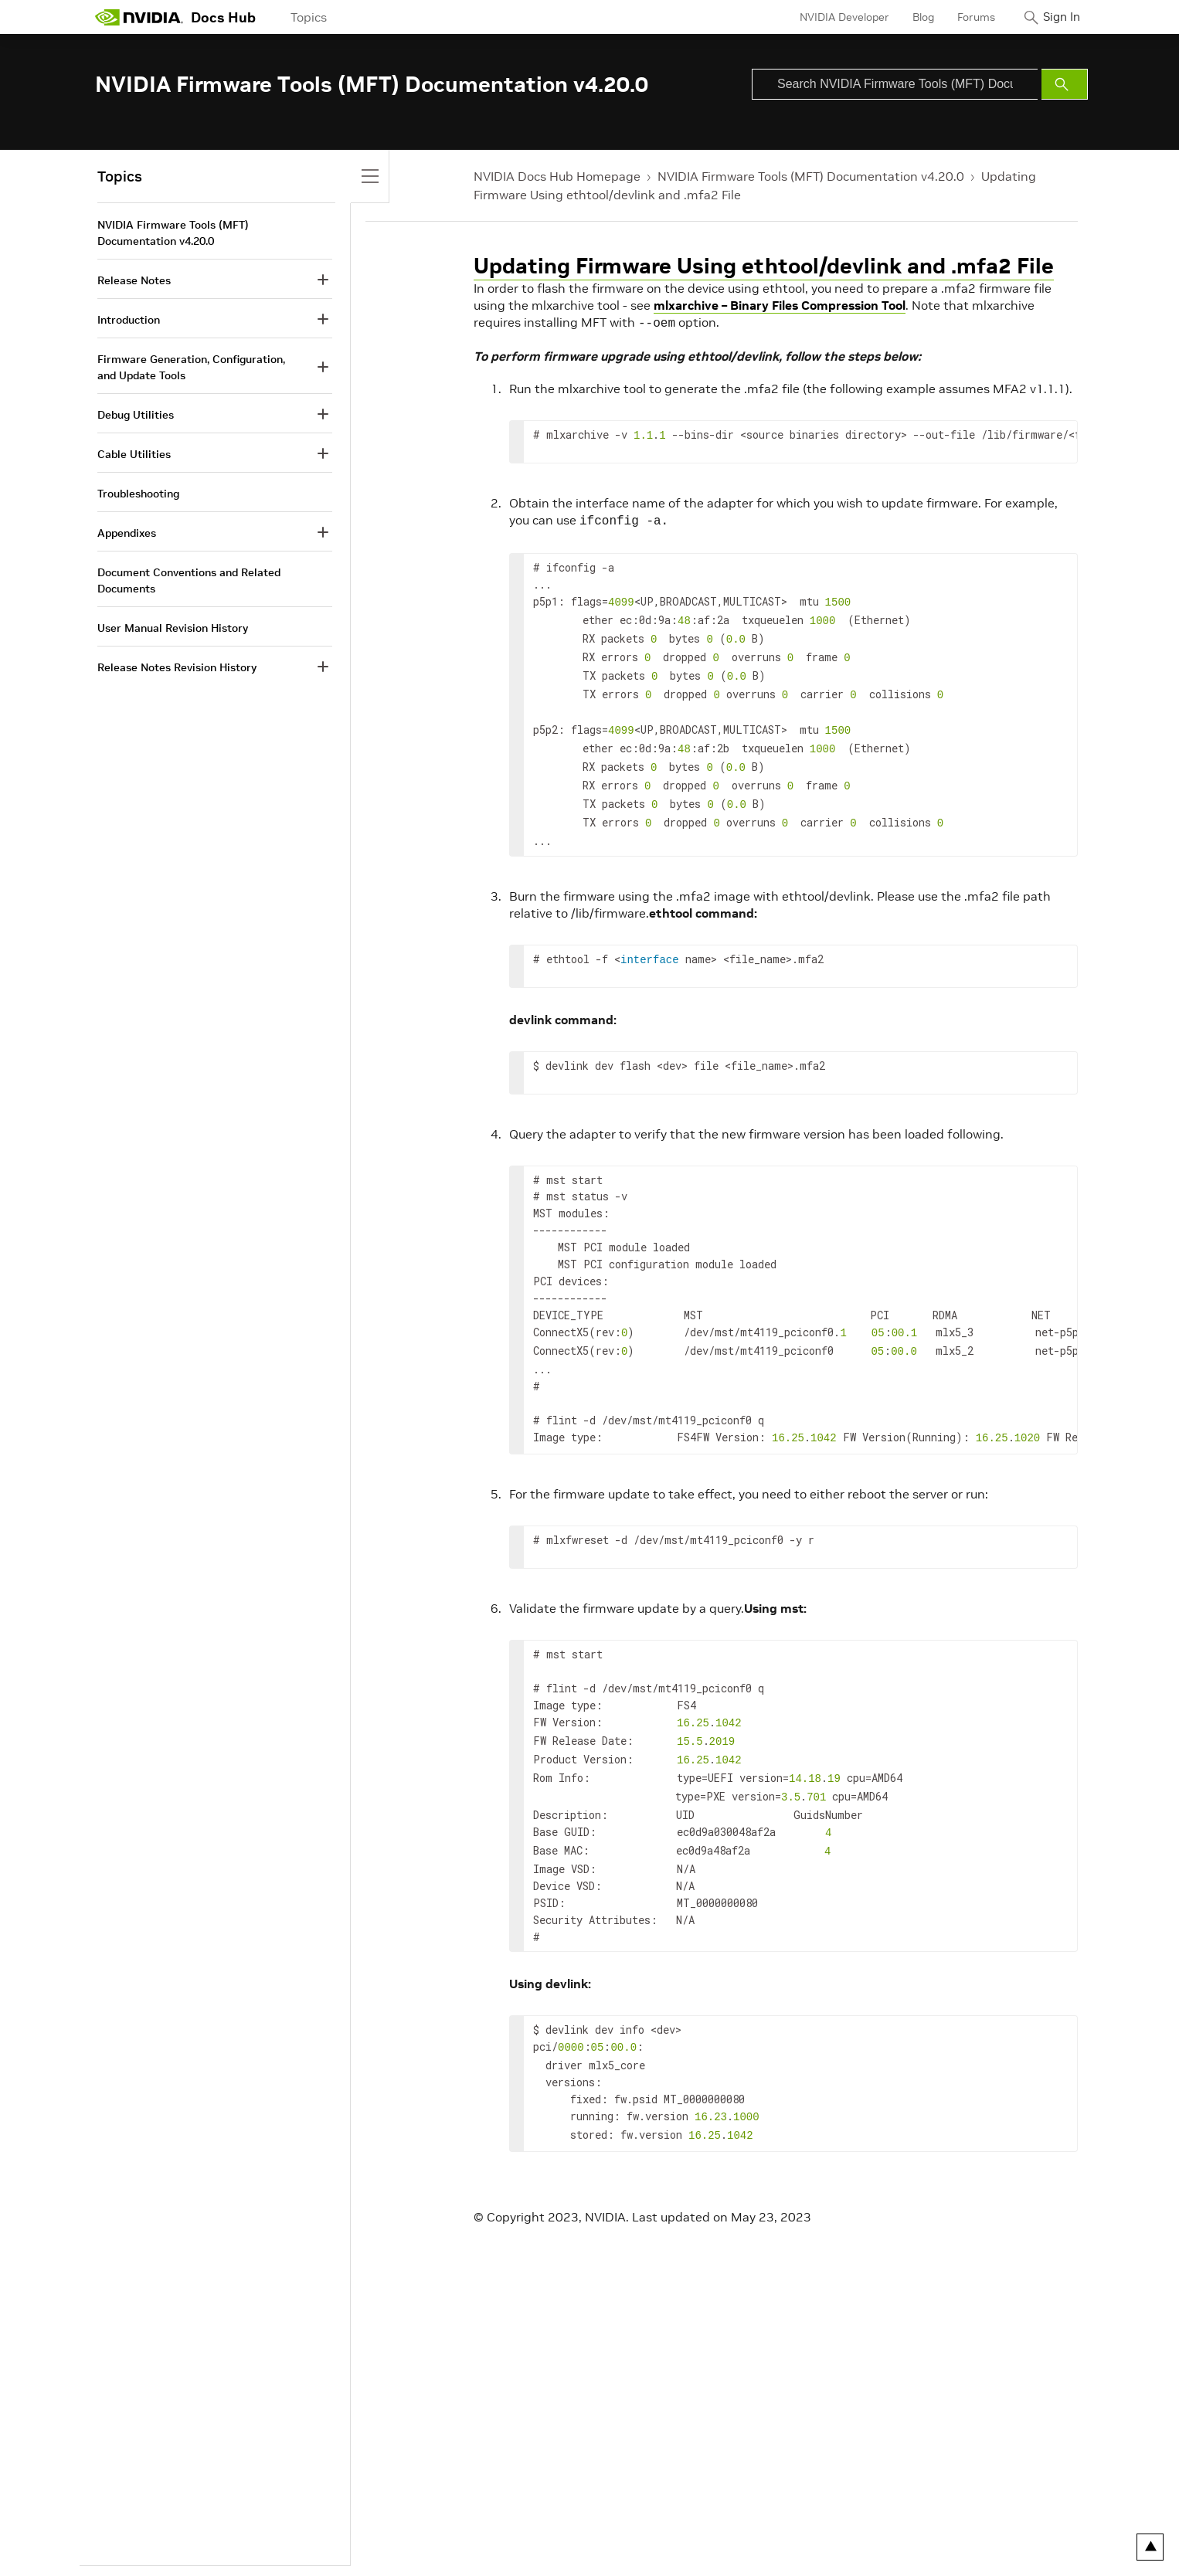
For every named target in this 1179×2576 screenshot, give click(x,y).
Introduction (128, 320)
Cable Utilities (134, 454)
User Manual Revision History (172, 628)
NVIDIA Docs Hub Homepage (557, 176)
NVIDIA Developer (831, 17)
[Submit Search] (1064, 84)
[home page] (139, 17)
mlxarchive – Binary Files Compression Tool (779, 305)
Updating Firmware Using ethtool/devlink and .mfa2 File (764, 266)
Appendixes (126, 533)
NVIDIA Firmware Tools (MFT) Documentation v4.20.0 (810, 176)
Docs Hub (223, 17)
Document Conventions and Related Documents (188, 580)
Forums (963, 17)
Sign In (1055, 17)
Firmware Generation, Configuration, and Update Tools (191, 367)
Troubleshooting (138, 494)
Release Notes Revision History (177, 667)
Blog (910, 17)
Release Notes (134, 280)
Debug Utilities (135, 415)
